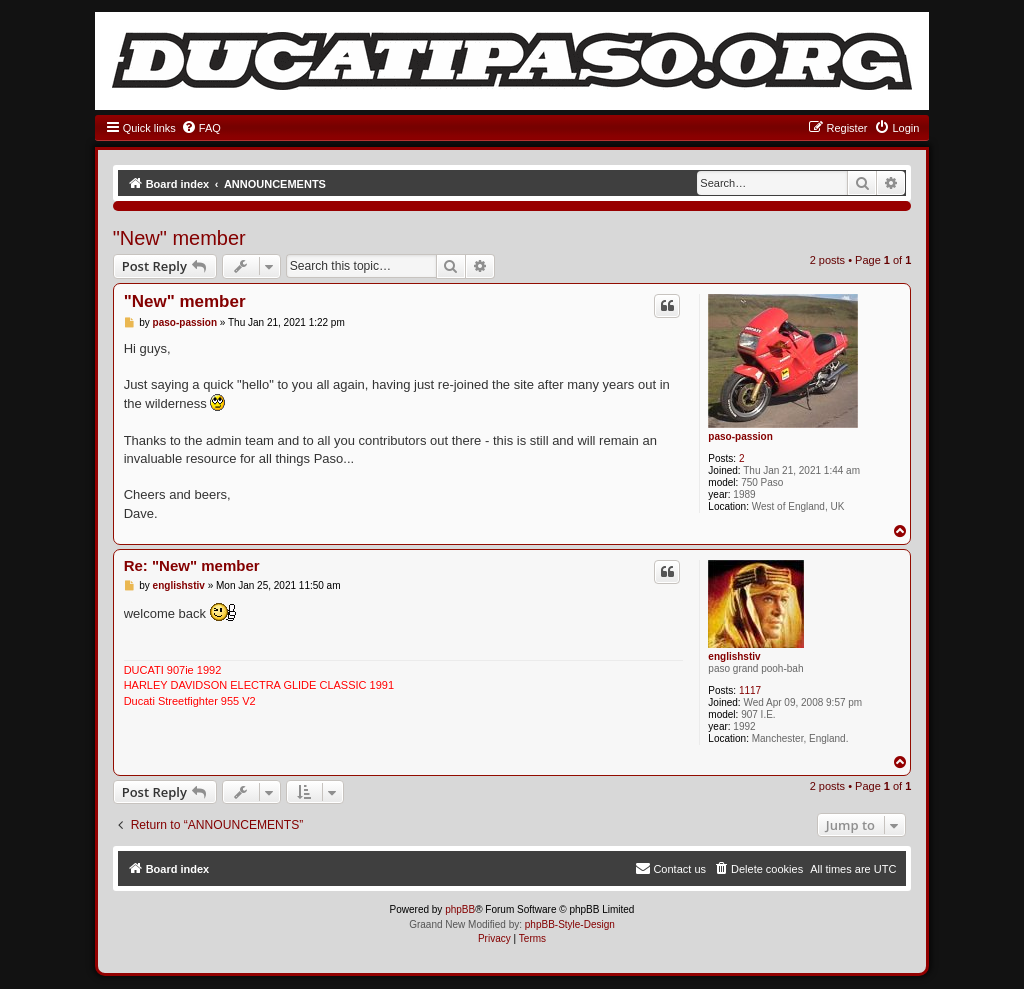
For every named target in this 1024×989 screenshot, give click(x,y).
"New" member (179, 238)
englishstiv (734, 656)
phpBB (460, 909)
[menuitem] (201, 128)
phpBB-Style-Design (570, 924)
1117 (750, 690)
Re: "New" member (192, 565)
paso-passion (740, 436)
